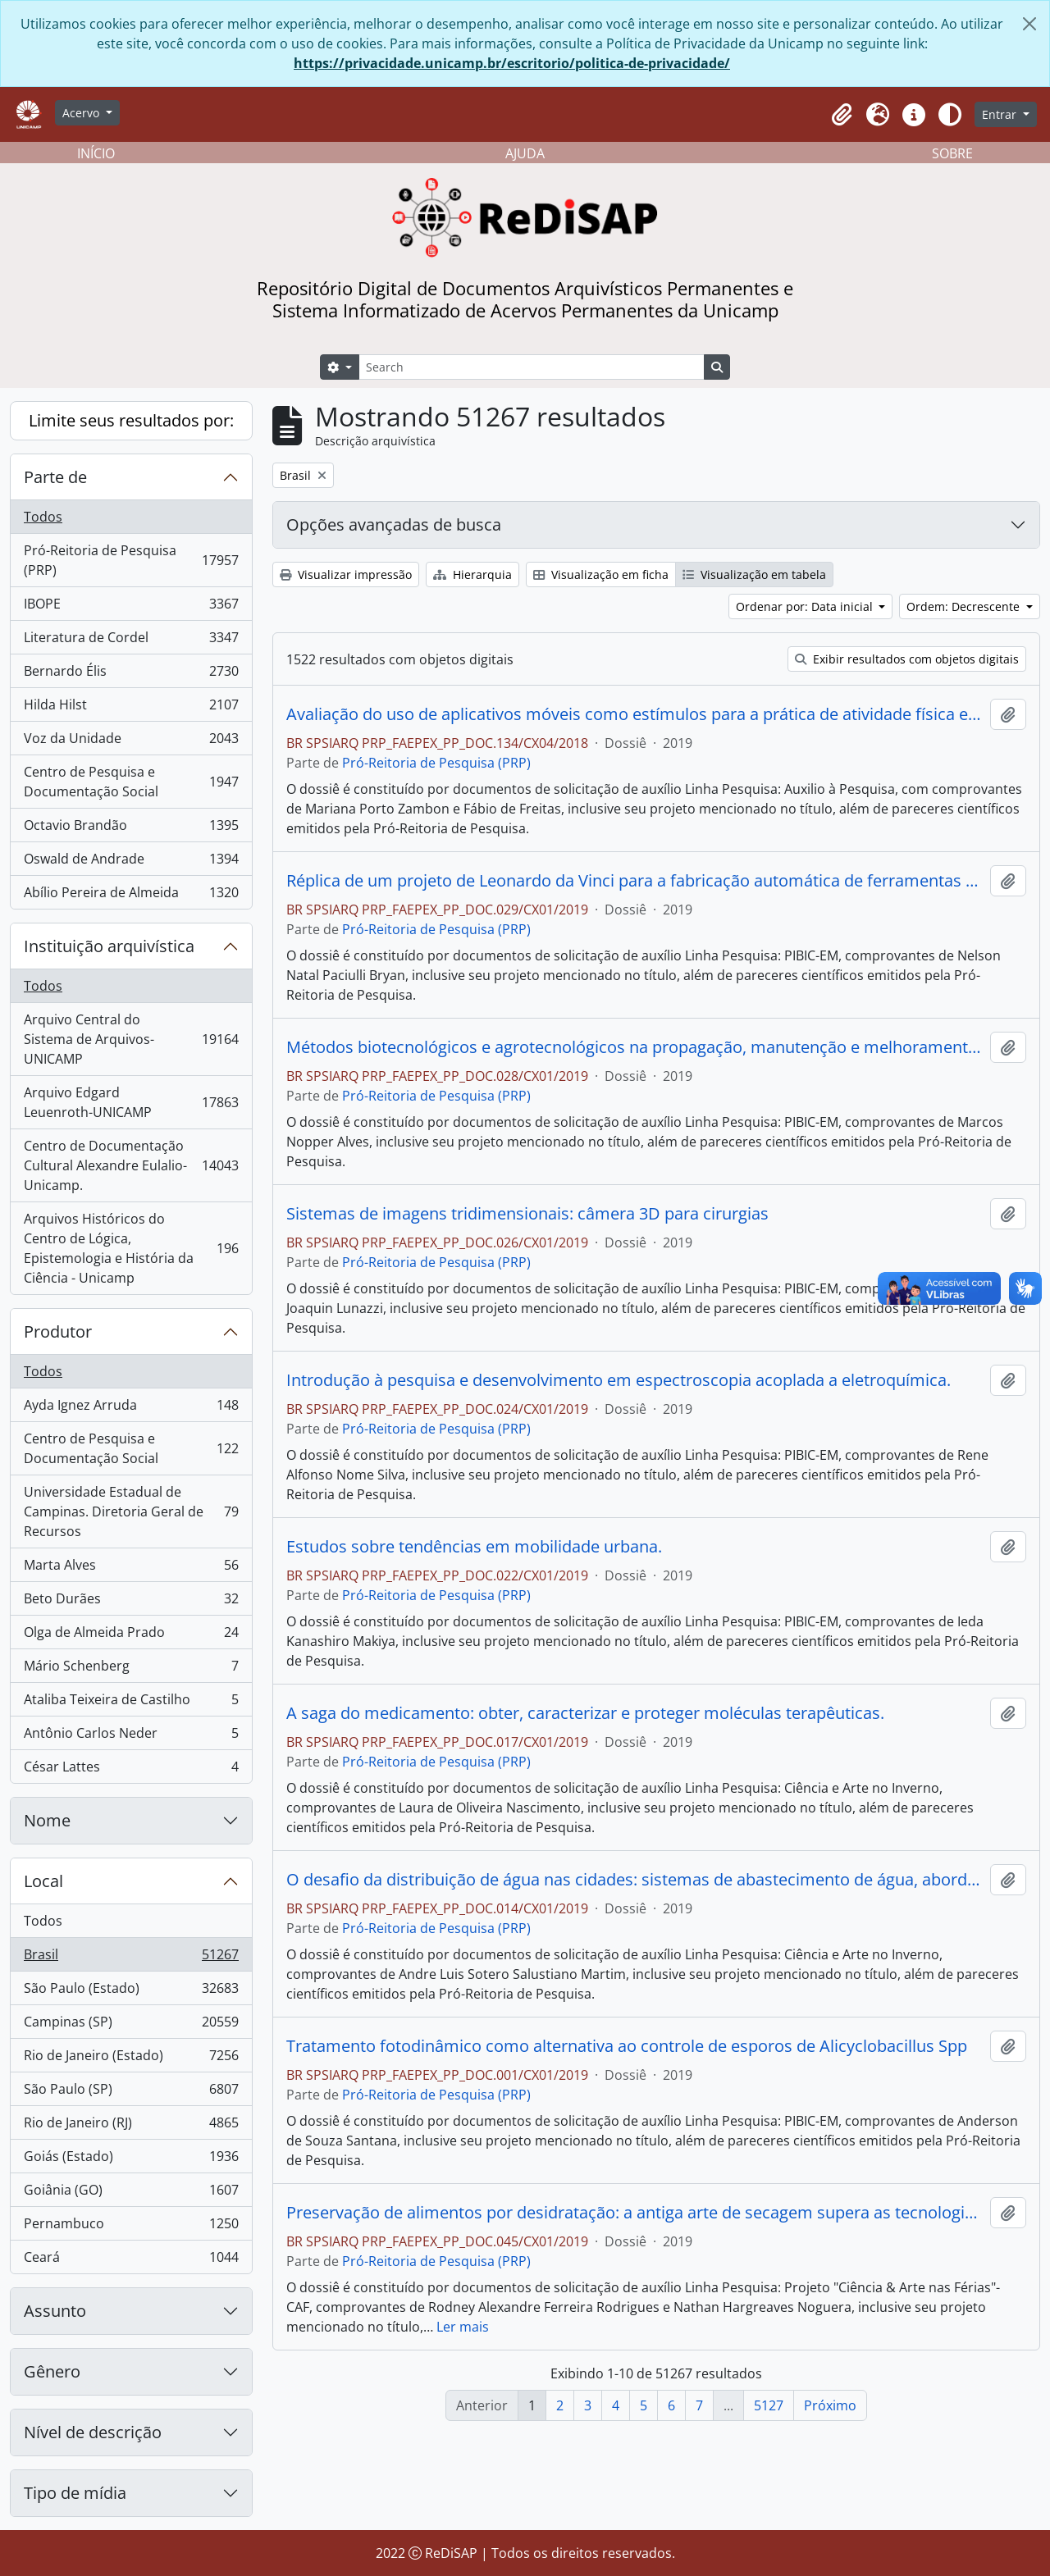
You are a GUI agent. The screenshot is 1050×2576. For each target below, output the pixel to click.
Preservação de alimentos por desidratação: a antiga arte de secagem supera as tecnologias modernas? (635, 2213)
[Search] (531, 367)
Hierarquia (472, 574)
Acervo (82, 113)
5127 (768, 2405)
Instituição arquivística (109, 946)
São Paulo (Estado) (131, 1991)
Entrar (1001, 114)
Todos (43, 517)
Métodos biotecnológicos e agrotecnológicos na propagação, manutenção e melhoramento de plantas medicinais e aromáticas (635, 1047)
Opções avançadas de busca (393, 524)
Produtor (58, 1331)
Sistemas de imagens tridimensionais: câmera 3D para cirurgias (527, 1214)
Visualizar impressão (346, 574)
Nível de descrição (93, 2432)
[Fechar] (1029, 24)
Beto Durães (131, 1602)
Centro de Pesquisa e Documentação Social (131, 781)
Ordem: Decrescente (964, 606)
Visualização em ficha (601, 574)
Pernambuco (131, 2227)
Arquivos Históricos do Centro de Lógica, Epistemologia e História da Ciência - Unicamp (131, 1248)
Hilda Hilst (131, 708)
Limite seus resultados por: (131, 420)
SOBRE (952, 153)
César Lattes (131, 1770)
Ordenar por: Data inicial (806, 606)
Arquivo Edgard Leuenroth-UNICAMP (131, 1102)
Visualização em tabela (754, 574)
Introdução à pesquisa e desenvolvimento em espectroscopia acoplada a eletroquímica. (618, 1380)
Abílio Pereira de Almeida (131, 895)
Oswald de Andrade (131, 862)
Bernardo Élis (131, 674)
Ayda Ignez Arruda (131, 1408)
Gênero (52, 2371)
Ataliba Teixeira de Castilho (131, 1703)
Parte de (55, 477)
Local (43, 1881)
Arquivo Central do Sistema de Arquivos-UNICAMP (131, 1039)
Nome (47, 1820)
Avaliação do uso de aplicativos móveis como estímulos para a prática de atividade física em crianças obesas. (635, 714)
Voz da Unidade (131, 741)
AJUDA (525, 153)
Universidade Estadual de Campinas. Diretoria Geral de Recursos (131, 1511)
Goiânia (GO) (131, 2193)
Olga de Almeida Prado (131, 1635)
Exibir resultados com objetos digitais (907, 659)
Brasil (131, 1958)
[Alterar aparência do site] (950, 115)
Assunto (55, 2311)
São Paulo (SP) (131, 2092)
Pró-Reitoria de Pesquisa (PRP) (131, 560)
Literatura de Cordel (131, 640)
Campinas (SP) (131, 2025)
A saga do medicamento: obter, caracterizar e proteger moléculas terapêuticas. (585, 1713)
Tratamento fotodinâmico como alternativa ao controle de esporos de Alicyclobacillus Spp (626, 2046)
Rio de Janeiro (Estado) (131, 2058)
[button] (842, 115)
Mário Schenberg (131, 1669)
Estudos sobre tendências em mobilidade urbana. (474, 1547)
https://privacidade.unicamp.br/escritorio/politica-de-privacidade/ (512, 63)
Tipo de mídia (75, 2493)
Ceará (131, 2260)
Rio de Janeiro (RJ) (131, 2126)
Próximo (830, 2405)
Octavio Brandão (131, 828)
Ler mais (462, 2327)
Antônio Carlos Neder (131, 1736)
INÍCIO (96, 153)
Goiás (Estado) (131, 2159)
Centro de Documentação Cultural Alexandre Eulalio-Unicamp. (131, 1165)
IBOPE (131, 607)
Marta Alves (131, 1568)
